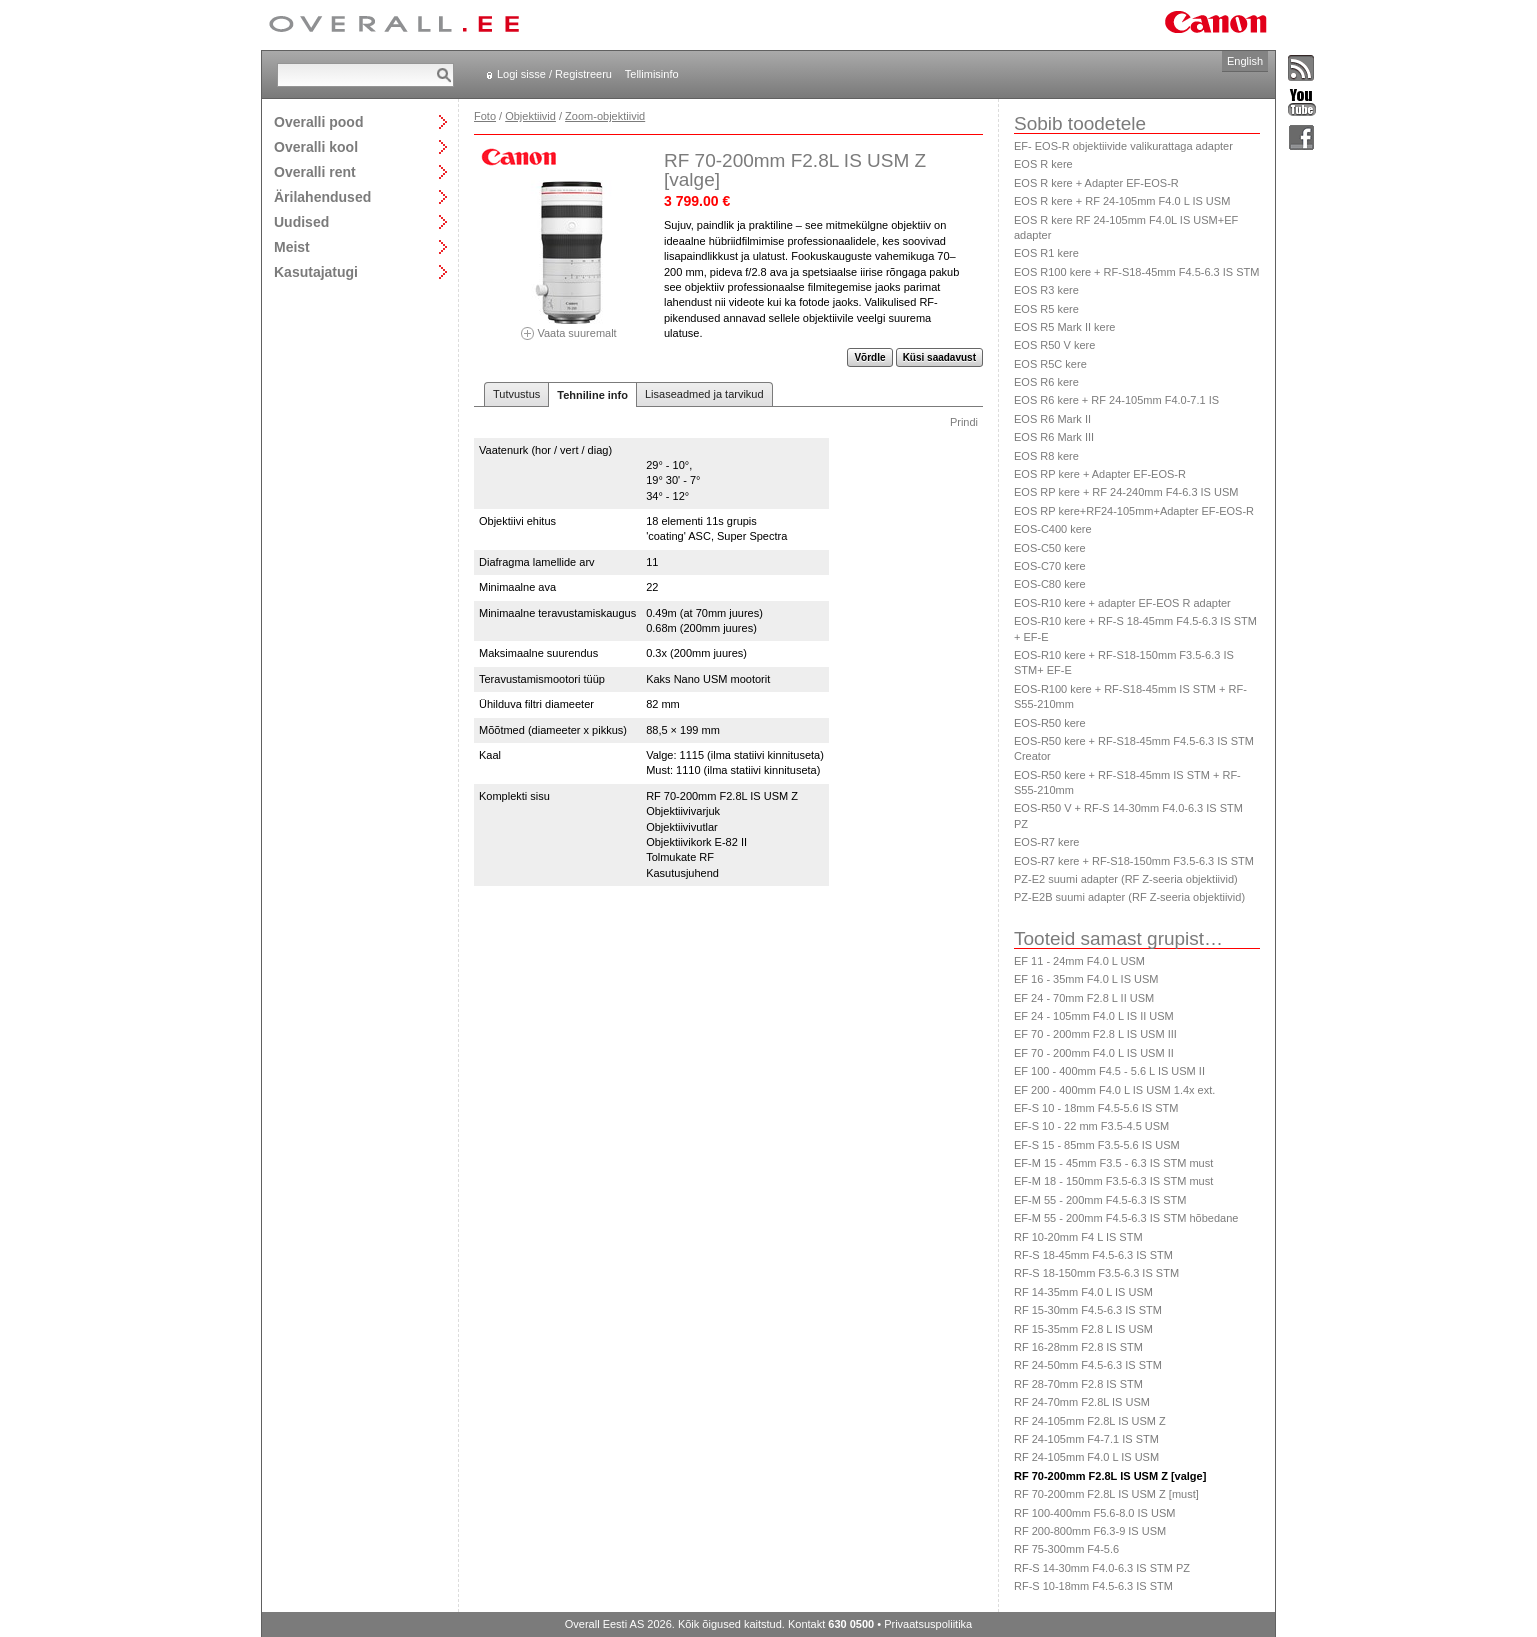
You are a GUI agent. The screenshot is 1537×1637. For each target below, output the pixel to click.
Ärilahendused (322, 196)
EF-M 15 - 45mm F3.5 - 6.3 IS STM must (1113, 1163)
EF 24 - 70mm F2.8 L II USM (1084, 998)
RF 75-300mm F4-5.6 (1066, 1549)
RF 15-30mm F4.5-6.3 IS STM (1088, 1310)
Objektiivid (530, 116)
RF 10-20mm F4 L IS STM (1078, 1237)
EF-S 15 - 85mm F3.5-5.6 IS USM (1097, 1145)
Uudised (301, 221)
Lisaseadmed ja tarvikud (704, 394)
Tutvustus (516, 394)
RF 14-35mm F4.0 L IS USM (1083, 1292)
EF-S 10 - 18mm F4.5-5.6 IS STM (1096, 1108)
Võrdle (869, 357)
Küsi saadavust (939, 357)
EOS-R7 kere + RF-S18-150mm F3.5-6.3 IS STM (1134, 861)
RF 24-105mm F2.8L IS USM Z (1090, 1421)
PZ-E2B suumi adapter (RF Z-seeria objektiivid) (1129, 897)
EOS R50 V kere (1054, 345)
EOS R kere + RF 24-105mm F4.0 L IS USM (1122, 201)
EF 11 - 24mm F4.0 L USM (1079, 961)
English (1245, 61)
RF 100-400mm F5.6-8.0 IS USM (1094, 1513)
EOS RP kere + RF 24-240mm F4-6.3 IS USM (1126, 492)
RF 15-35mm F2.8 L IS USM (1083, 1329)
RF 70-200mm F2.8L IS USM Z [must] (1106, 1494)
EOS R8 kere (1046, 456)
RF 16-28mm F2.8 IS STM (1078, 1347)
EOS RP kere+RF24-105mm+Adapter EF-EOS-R (1134, 511)
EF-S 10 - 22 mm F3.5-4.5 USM (1091, 1126)
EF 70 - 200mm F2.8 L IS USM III (1095, 1034)
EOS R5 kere (1046, 309)
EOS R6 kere (1046, 382)
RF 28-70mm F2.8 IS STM (1078, 1384)
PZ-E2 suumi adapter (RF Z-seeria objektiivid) (1126, 879)
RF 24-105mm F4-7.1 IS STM (1086, 1439)
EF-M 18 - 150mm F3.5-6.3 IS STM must (1113, 1181)
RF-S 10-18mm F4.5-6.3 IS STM (1093, 1586)
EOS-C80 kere (1050, 584)
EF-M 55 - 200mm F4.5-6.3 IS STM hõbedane (1126, 1218)
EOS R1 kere (1046, 253)
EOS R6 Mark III (1054, 437)
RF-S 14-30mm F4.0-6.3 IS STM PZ (1102, 1568)
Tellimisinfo (652, 74)
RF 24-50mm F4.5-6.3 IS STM (1088, 1365)
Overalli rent (315, 171)
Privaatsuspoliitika (928, 1624)
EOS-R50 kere (1050, 723)
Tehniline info (592, 395)
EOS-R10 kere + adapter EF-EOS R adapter (1122, 603)
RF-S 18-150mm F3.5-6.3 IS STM (1096, 1273)
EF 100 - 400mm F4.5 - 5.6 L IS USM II (1109, 1071)
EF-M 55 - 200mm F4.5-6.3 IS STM (1100, 1200)
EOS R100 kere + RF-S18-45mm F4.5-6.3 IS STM (1136, 272)
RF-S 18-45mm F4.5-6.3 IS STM (1093, 1255)
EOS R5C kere (1050, 364)
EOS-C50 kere (1050, 548)
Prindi (964, 422)
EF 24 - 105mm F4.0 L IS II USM (1094, 1016)
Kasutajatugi (316, 271)
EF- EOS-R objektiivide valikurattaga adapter (1123, 146)
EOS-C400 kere (1053, 529)
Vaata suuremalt (569, 326)
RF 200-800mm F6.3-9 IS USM (1090, 1531)
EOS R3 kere (1046, 290)
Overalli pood (318, 121)
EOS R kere (1043, 164)
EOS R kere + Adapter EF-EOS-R (1096, 183)
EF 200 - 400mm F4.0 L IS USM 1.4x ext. (1114, 1090)
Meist (292, 246)
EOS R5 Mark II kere (1064, 327)
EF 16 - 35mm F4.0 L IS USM (1086, 979)
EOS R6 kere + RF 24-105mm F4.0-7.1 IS (1116, 400)
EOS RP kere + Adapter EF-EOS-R (1100, 474)
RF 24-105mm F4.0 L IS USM (1086, 1457)
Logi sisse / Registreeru (554, 74)
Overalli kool (316, 146)
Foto (485, 116)
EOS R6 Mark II (1052, 419)
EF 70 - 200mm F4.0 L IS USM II (1094, 1053)
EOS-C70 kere (1050, 566)
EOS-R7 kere (1046, 842)
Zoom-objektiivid (605, 116)
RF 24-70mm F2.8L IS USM (1082, 1402)
